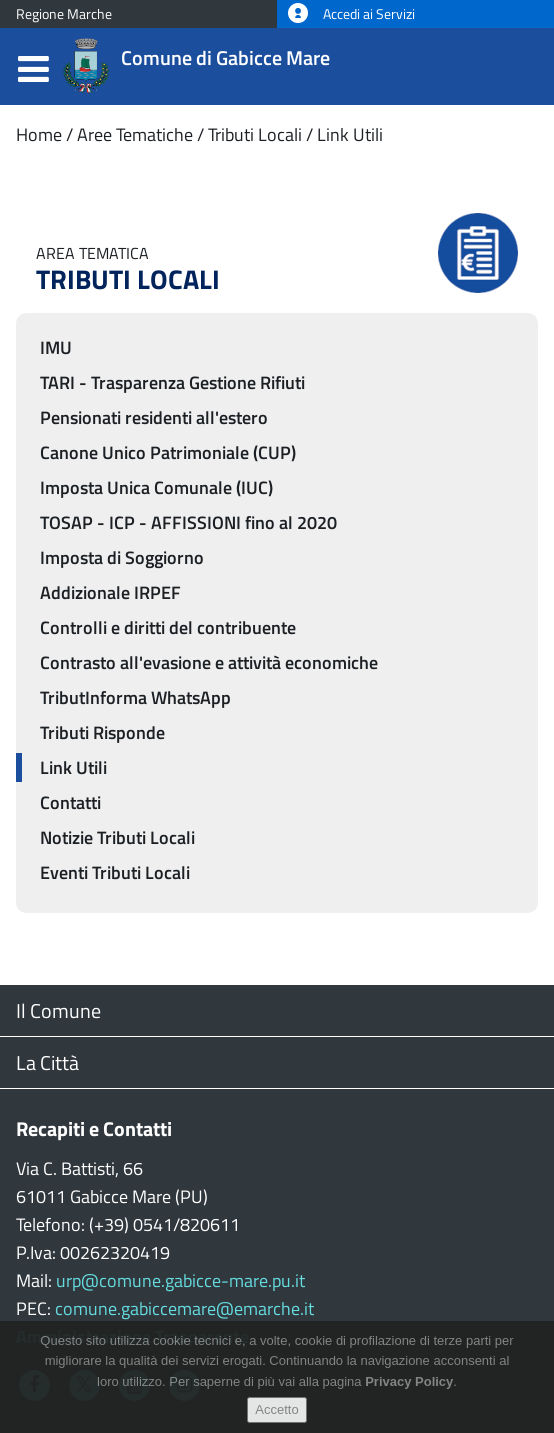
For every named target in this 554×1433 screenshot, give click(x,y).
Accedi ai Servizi (351, 14)
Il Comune (58, 1010)
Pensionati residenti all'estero (154, 417)
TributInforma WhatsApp (135, 697)
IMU (56, 347)
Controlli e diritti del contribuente (168, 627)
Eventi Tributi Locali (115, 872)
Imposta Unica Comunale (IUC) (156, 487)
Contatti (70, 802)
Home (39, 134)
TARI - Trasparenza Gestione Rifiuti (172, 382)
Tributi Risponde (102, 732)
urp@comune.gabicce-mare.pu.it (180, 1280)
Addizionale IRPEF (110, 592)
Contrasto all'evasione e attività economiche (209, 662)
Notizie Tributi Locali (117, 837)
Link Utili (350, 134)
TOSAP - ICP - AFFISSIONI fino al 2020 (188, 522)
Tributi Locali (255, 134)
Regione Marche (64, 14)
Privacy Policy (409, 1387)
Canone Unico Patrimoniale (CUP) (168, 452)
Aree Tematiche (135, 134)
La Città (47, 1062)
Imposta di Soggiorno (122, 557)
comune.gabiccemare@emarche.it (184, 1308)
